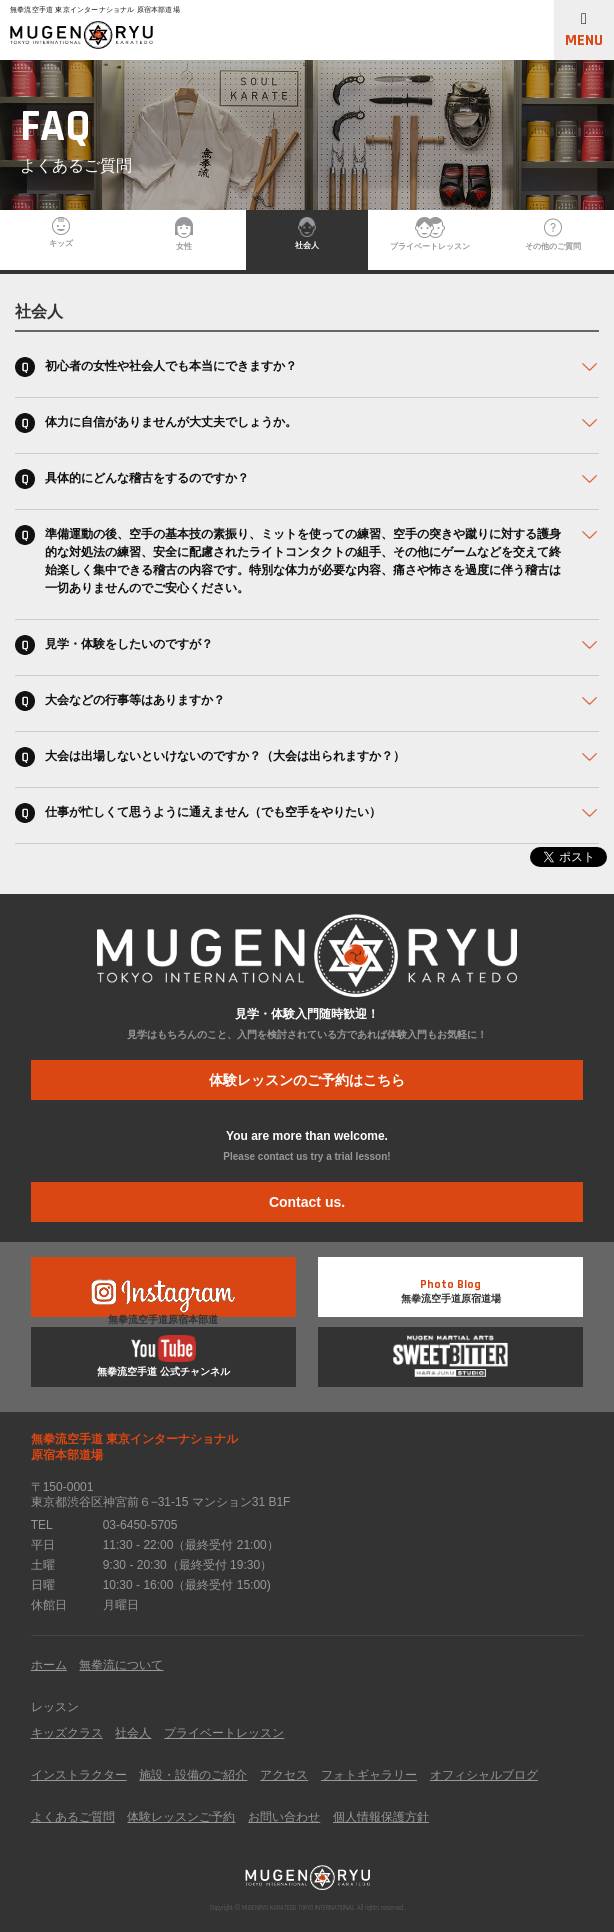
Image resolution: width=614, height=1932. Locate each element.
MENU (584, 31)
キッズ (61, 232)
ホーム (49, 1665)
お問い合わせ (284, 1817)
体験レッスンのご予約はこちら (307, 1080)
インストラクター (79, 1775)
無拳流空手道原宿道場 (451, 1285)
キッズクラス (67, 1733)
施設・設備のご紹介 (193, 1775)
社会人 (307, 233)
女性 (184, 234)
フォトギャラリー (369, 1775)
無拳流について (121, 1665)
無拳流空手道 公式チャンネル (163, 1356)
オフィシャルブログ (484, 1775)
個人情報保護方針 (381, 1817)
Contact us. (307, 1202)
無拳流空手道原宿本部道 (163, 1296)
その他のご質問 (553, 234)
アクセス (284, 1775)
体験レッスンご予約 (181, 1817)
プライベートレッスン (430, 234)
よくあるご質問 (73, 1817)
